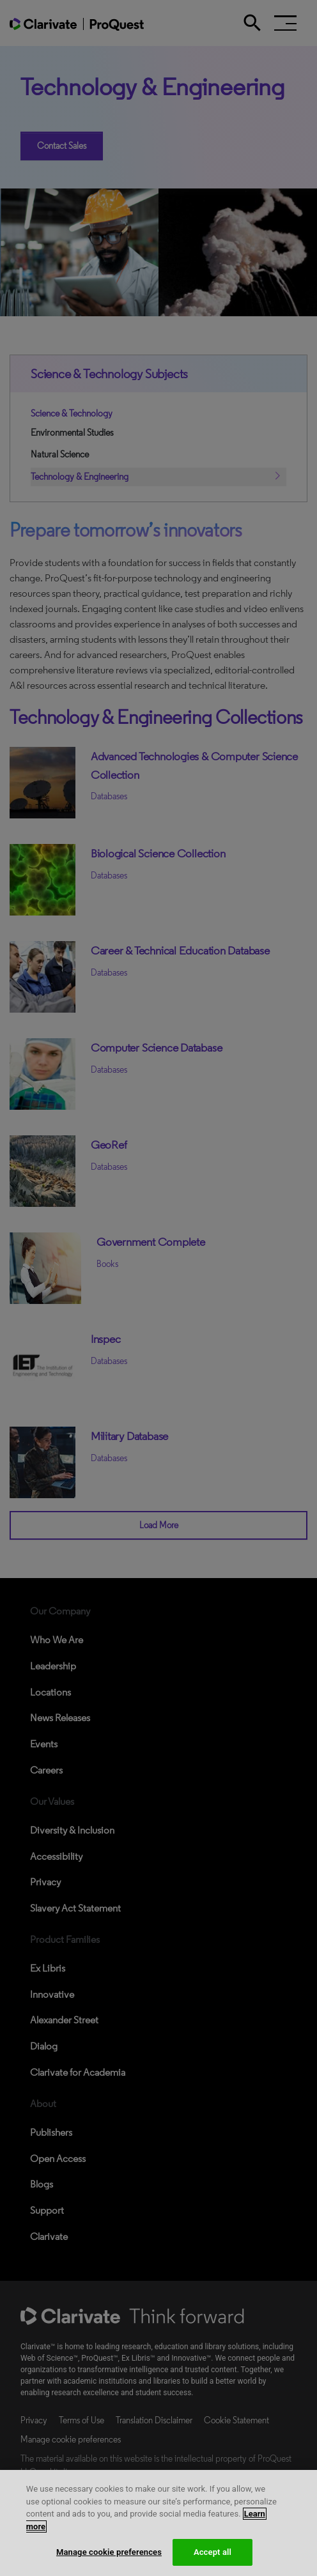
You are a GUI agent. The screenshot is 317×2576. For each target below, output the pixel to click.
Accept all (212, 2552)
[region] (158, 2523)
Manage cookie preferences (109, 2552)
